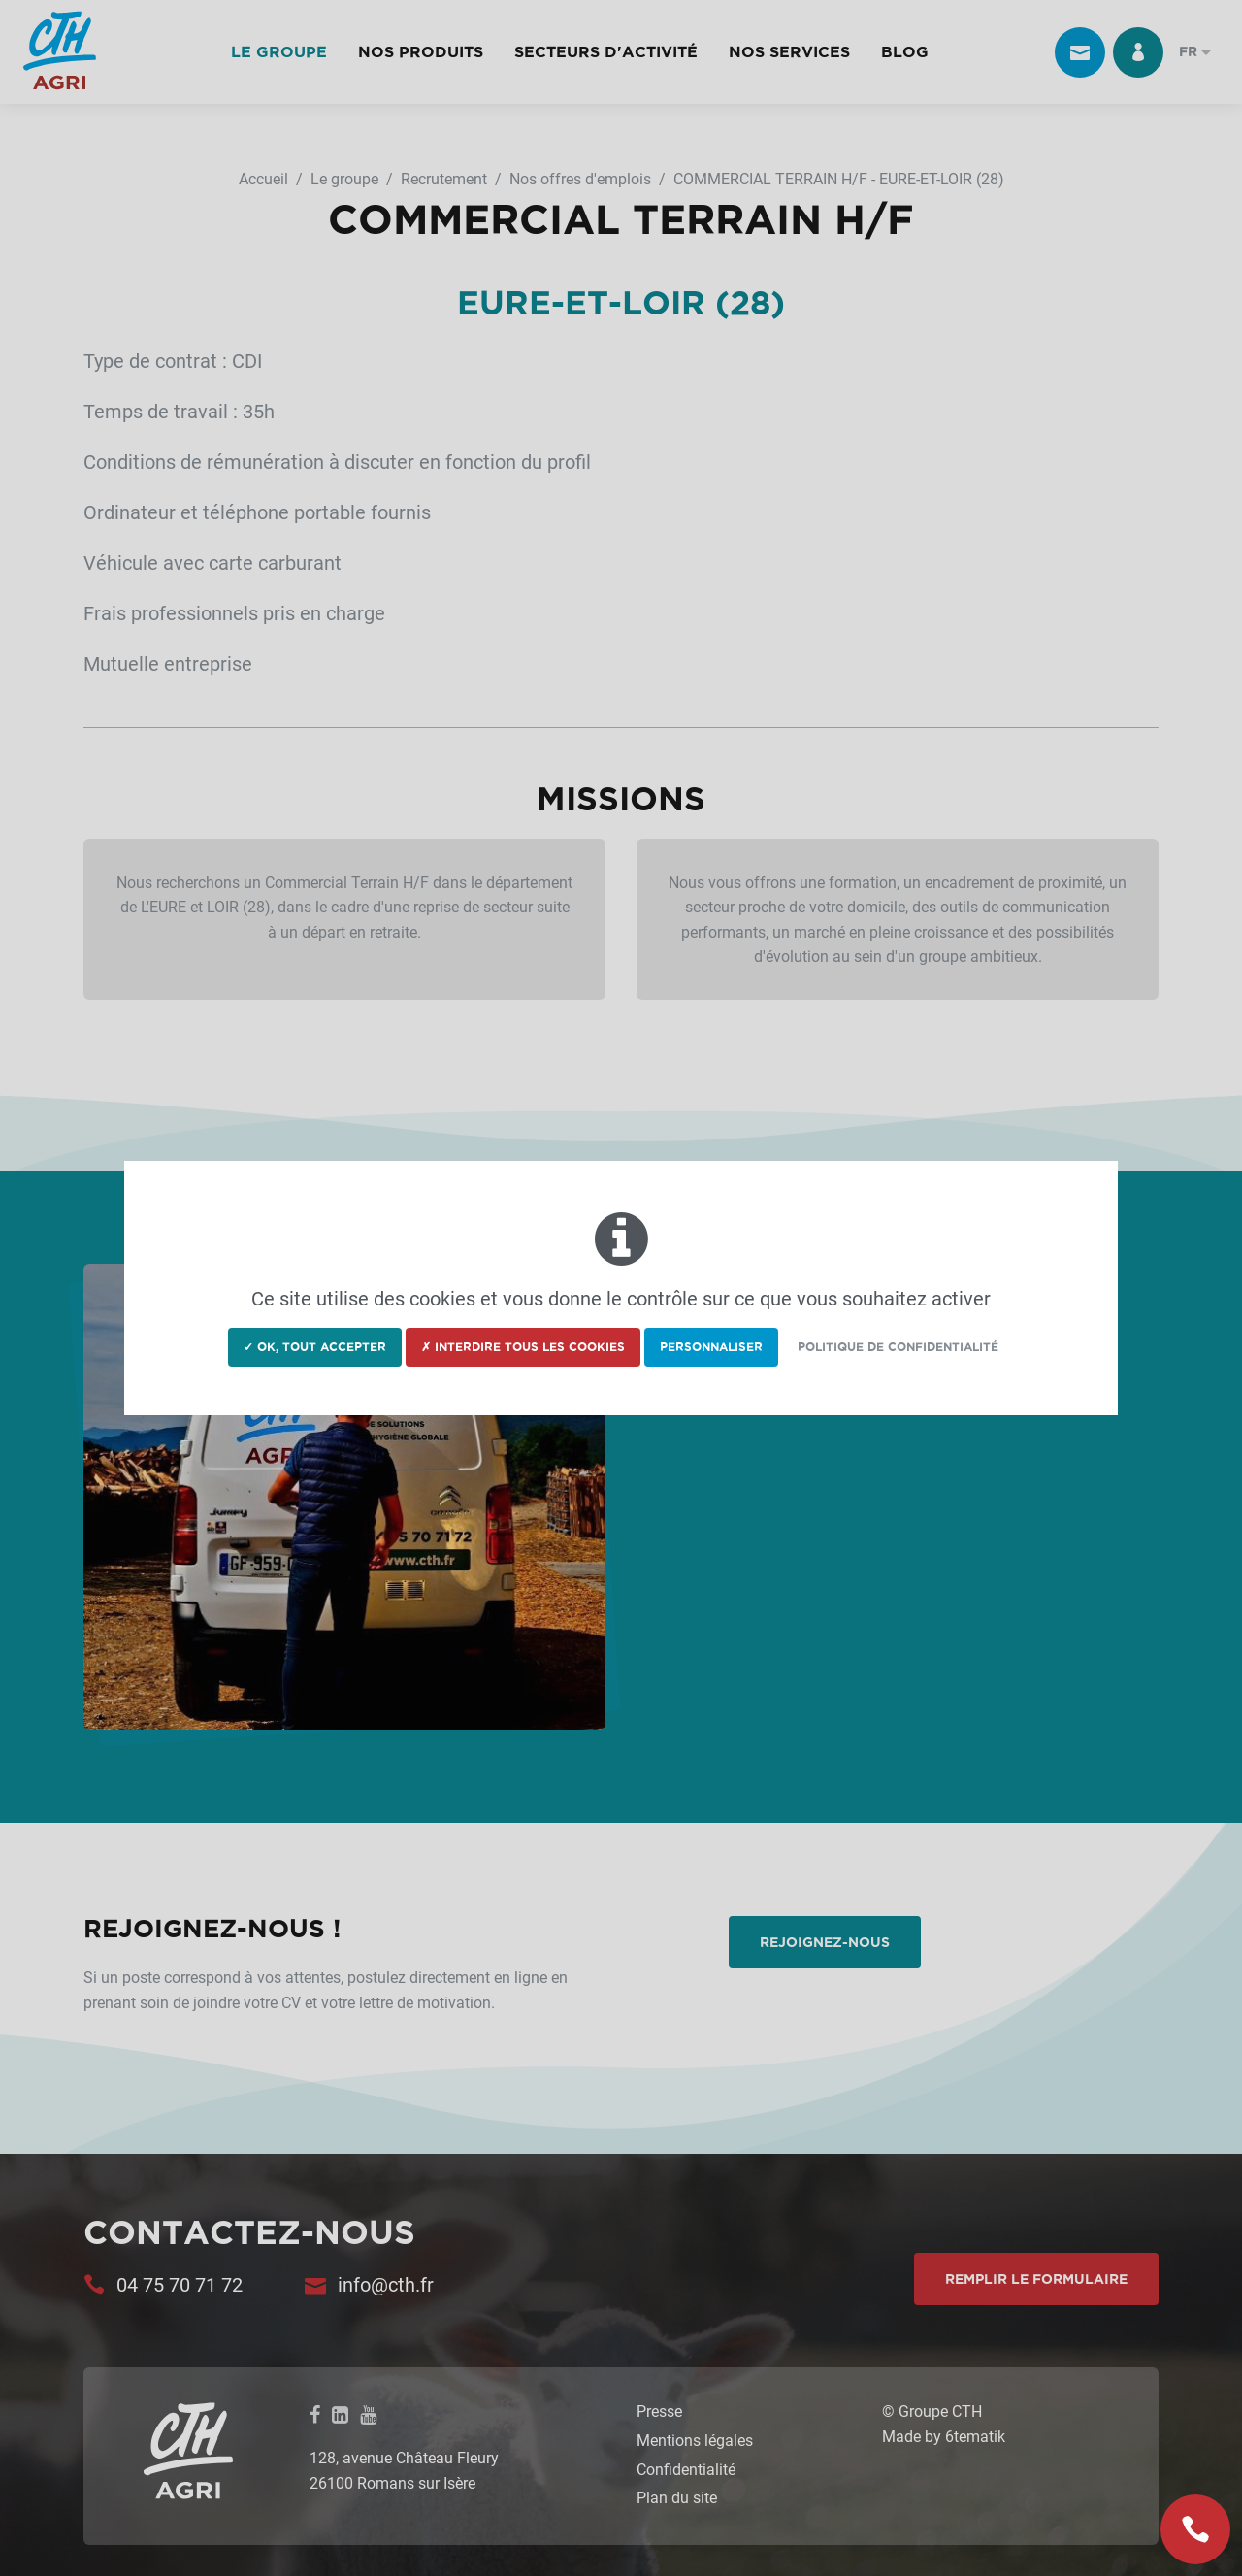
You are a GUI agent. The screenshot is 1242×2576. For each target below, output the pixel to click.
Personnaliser (711, 1346)
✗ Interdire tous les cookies (523, 1346)
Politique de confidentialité (898, 1346)
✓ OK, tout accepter (315, 1346)
